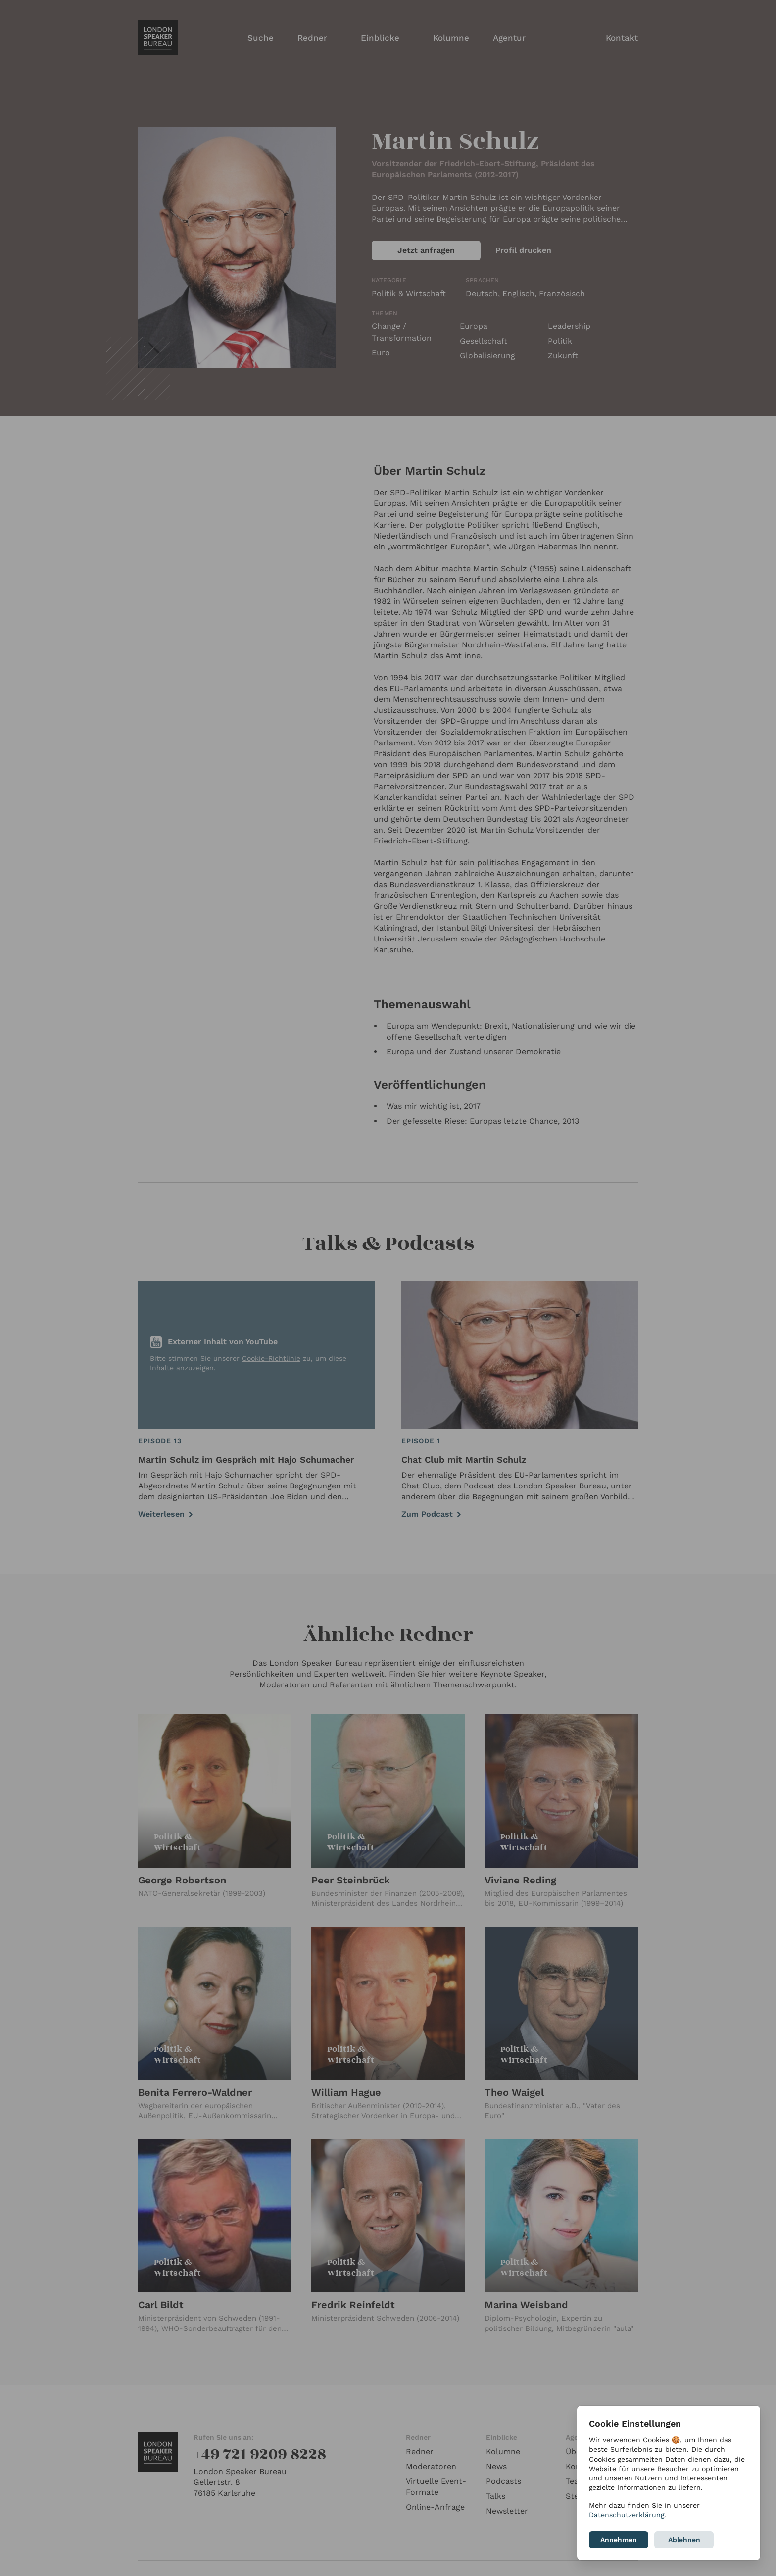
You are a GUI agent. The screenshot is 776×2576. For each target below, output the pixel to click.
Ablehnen (684, 2540)
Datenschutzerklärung (626, 2515)
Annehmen (618, 2540)
